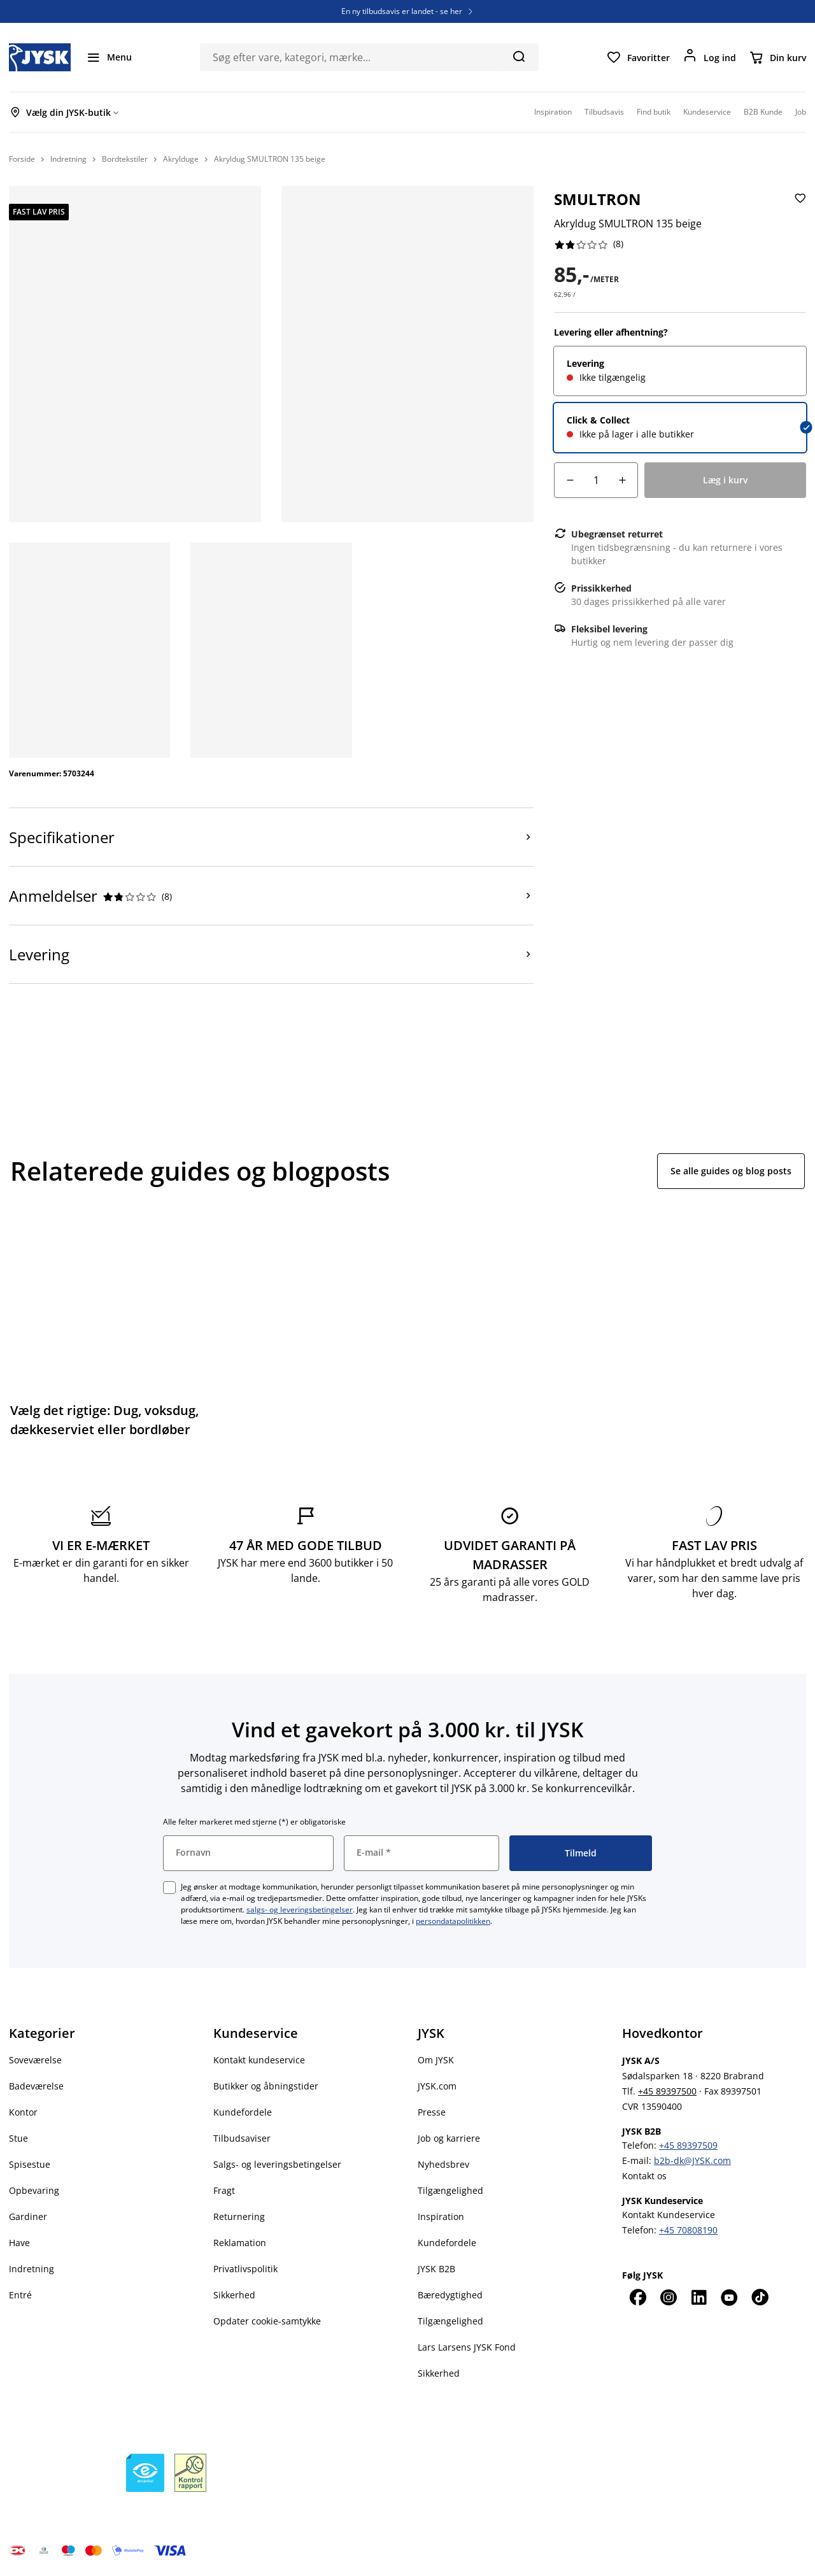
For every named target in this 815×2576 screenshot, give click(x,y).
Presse (432, 2112)
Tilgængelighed (450, 2190)
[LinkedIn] (698, 2297)
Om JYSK (436, 2060)
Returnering (239, 2216)
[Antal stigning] (622, 480)
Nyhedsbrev (443, 2164)
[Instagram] (668, 2297)
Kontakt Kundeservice (668, 2215)
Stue (18, 2138)
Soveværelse (35, 2060)
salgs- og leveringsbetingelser (299, 1909)
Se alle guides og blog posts (730, 1171)
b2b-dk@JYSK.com (692, 2160)
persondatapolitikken (453, 1921)
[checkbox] (169, 1887)
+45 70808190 (688, 2230)
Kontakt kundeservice (259, 2060)
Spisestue (29, 2164)
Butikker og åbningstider (265, 2086)
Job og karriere (449, 2138)
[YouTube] (729, 2297)
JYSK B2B (436, 2269)
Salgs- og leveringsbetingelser (277, 2164)
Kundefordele (242, 2112)
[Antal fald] (570, 480)
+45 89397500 (667, 2091)
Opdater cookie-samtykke (267, 2321)
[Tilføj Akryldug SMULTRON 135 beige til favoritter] (798, 208)
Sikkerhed (234, 2295)
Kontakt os (644, 2176)
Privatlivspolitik (245, 2269)
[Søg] (518, 56)
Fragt (224, 2190)
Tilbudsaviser (242, 2138)
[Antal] (596, 480)
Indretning (31, 2269)
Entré (20, 2295)
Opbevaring (34, 2190)
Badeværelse (36, 2086)
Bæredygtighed (450, 2295)
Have (19, 2243)
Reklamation (239, 2243)
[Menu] (109, 57)
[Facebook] (637, 2297)
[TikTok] (759, 2297)
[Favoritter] (638, 57)
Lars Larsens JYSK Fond (467, 2347)
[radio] (680, 370)
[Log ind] (709, 57)
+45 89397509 (688, 2145)
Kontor (23, 2112)
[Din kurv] (777, 57)
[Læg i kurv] (725, 480)
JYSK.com (437, 2086)
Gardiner (28, 2216)
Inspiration (441, 2216)
